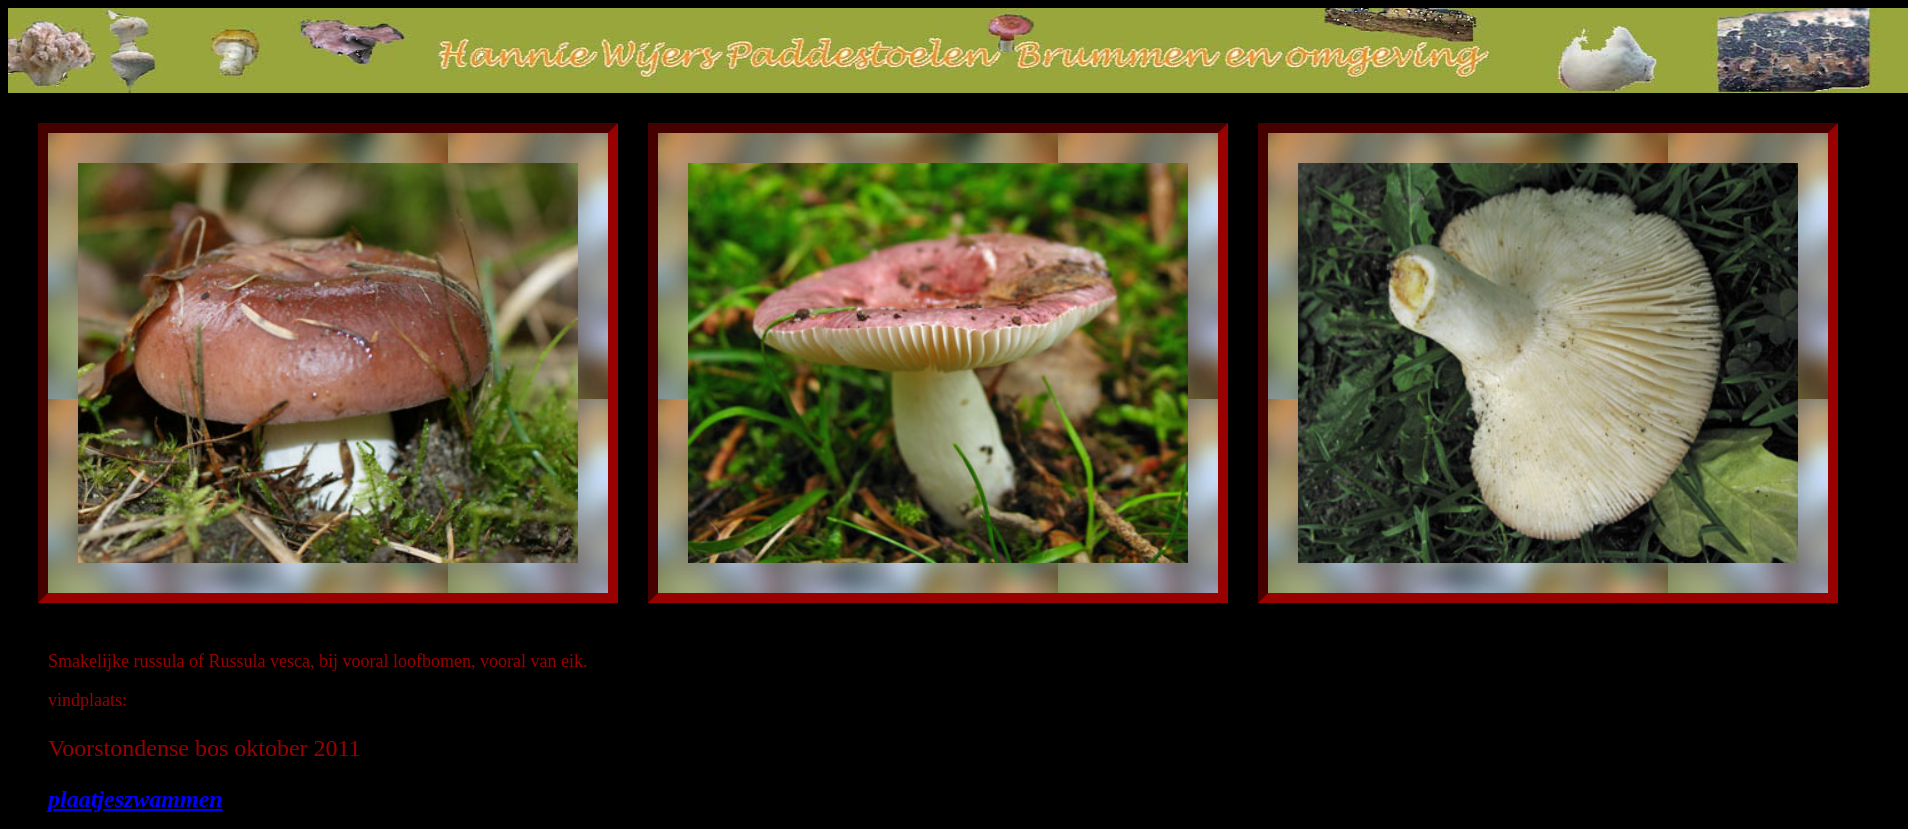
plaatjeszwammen (135, 799)
